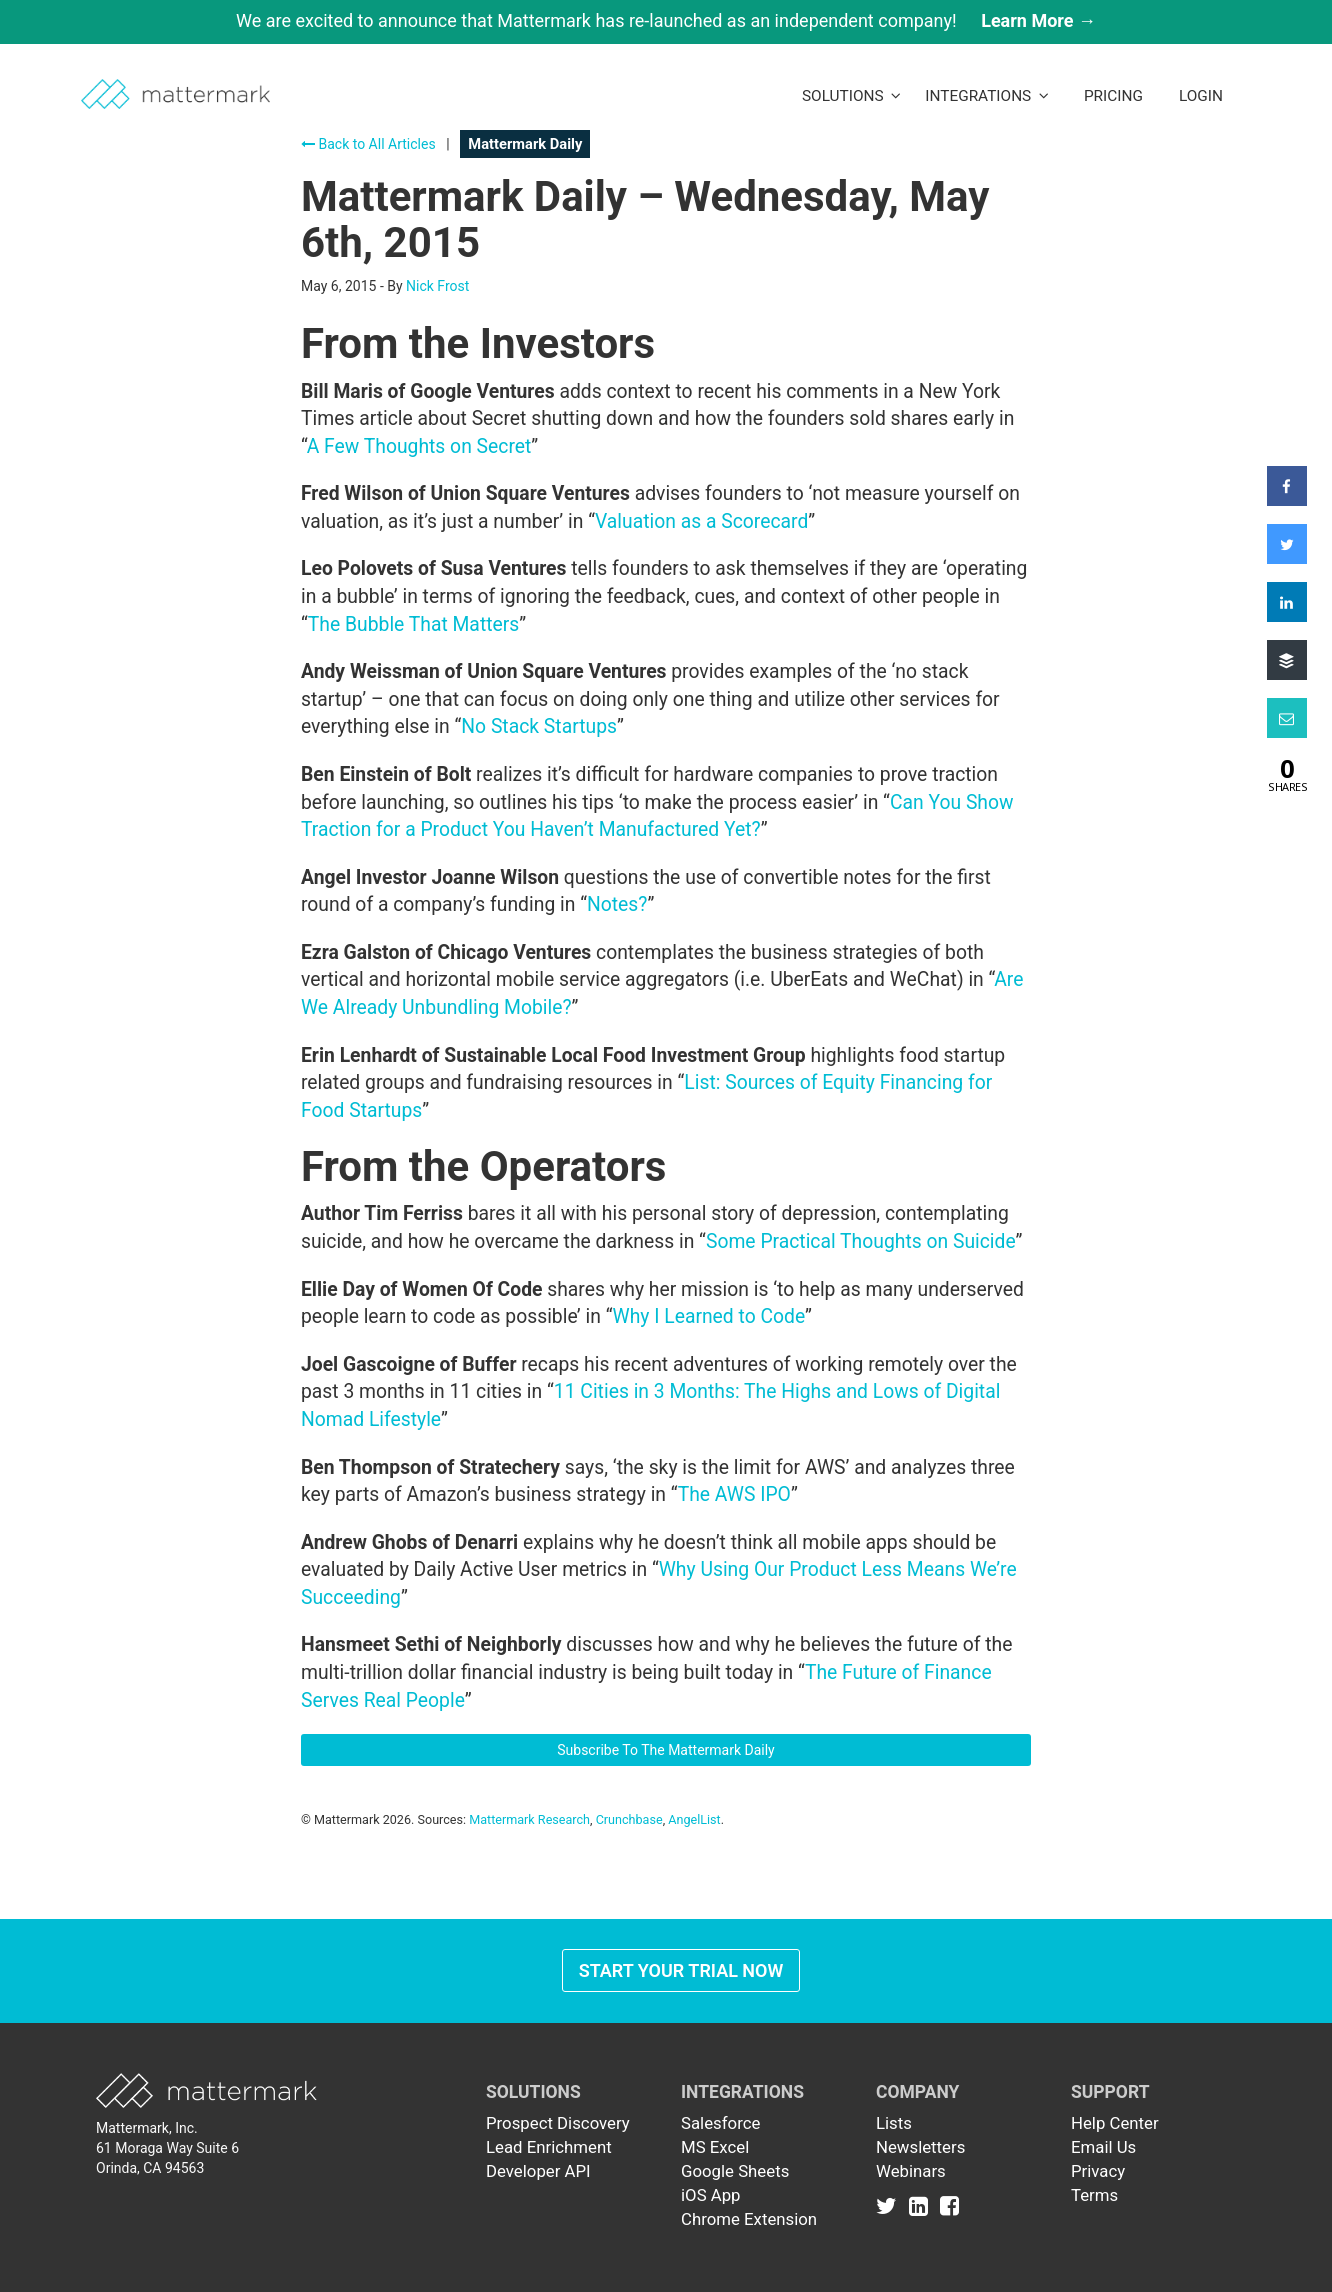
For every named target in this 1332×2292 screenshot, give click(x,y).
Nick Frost (437, 286)
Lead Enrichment (549, 2147)
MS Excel (715, 2147)
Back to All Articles (368, 144)
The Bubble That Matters (413, 624)
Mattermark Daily (525, 144)
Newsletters (920, 2147)
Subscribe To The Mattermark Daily (666, 1750)
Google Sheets (735, 2171)
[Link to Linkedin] (922, 2205)
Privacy (1098, 2171)
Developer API (538, 2171)
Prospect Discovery (558, 2123)
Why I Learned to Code (709, 1316)
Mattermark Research (529, 1819)
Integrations (987, 96)
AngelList (694, 1819)
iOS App (711, 2195)
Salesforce (720, 2123)
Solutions (851, 96)
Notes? (617, 904)
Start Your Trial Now (681, 1970)
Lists (894, 2123)
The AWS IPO (734, 1494)
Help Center (1115, 2123)
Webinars (911, 2171)
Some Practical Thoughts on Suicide (861, 1241)
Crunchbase (629, 1819)
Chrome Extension (749, 2219)
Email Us (1103, 2147)
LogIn (1201, 96)
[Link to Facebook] (949, 2205)
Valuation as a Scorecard (701, 521)
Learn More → (1038, 20)
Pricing (1113, 96)
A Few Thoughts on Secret (419, 446)
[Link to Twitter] (890, 2205)
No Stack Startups (539, 726)
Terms (1094, 2195)
